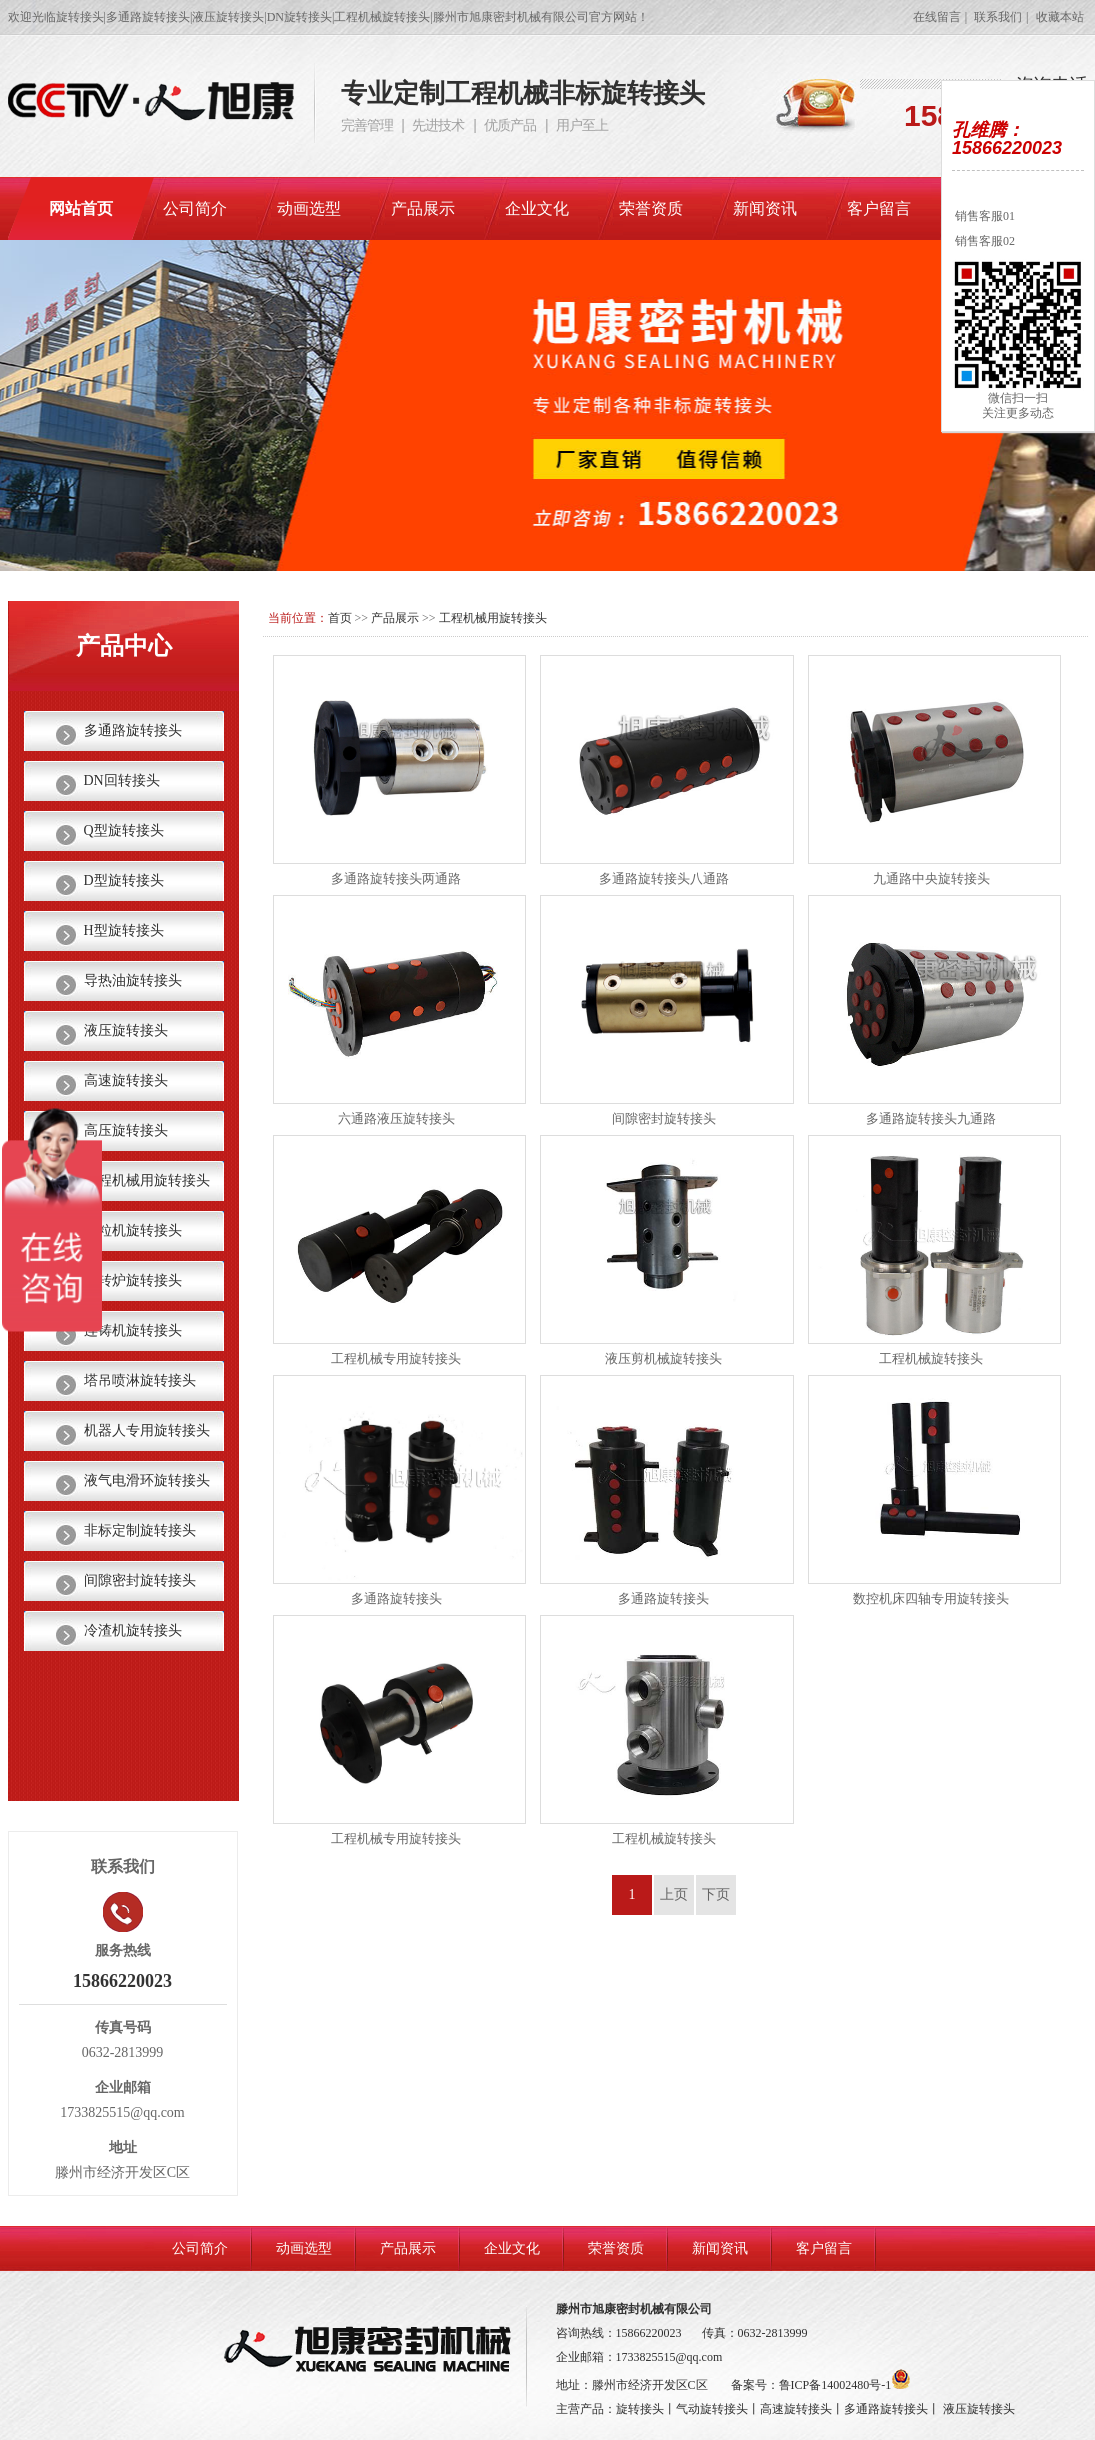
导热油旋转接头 (133, 980)
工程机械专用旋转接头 (396, 1358)
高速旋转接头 (126, 1080)
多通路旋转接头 (396, 1598)
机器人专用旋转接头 (147, 1430)
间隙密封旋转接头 (664, 1118)
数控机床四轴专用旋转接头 (931, 1598)
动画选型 (309, 208)
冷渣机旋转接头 (133, 1630)
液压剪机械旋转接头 (663, 1358)
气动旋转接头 (712, 2409)
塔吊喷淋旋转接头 (140, 1380)
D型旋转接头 (124, 880)
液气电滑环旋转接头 (147, 1480)
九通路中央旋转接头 (931, 878)
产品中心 (124, 646)
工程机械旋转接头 (931, 1358)
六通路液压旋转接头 (396, 1118)
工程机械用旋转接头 (493, 618)
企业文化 (537, 208)
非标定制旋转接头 (140, 1530)
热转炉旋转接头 (133, 1280)
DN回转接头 (122, 780)
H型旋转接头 (124, 930)
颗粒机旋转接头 (133, 1230)
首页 (340, 618)
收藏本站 (1060, 17)
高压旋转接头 (126, 1130)
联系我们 (998, 17)
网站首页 (81, 208)
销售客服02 (983, 241)
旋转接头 (640, 2409)
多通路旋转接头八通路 (664, 878)
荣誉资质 (651, 208)
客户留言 (879, 208)
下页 (716, 1894)
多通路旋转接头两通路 (396, 878)
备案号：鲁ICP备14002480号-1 (821, 2385)
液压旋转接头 (126, 1030)
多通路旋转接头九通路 (931, 1118)
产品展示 (423, 208)
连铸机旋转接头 (133, 1330)
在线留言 (937, 17)
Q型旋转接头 (124, 830)
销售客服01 (983, 216)
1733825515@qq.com (669, 2357)
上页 (674, 1894)
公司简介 (195, 208)
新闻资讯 (765, 208)
